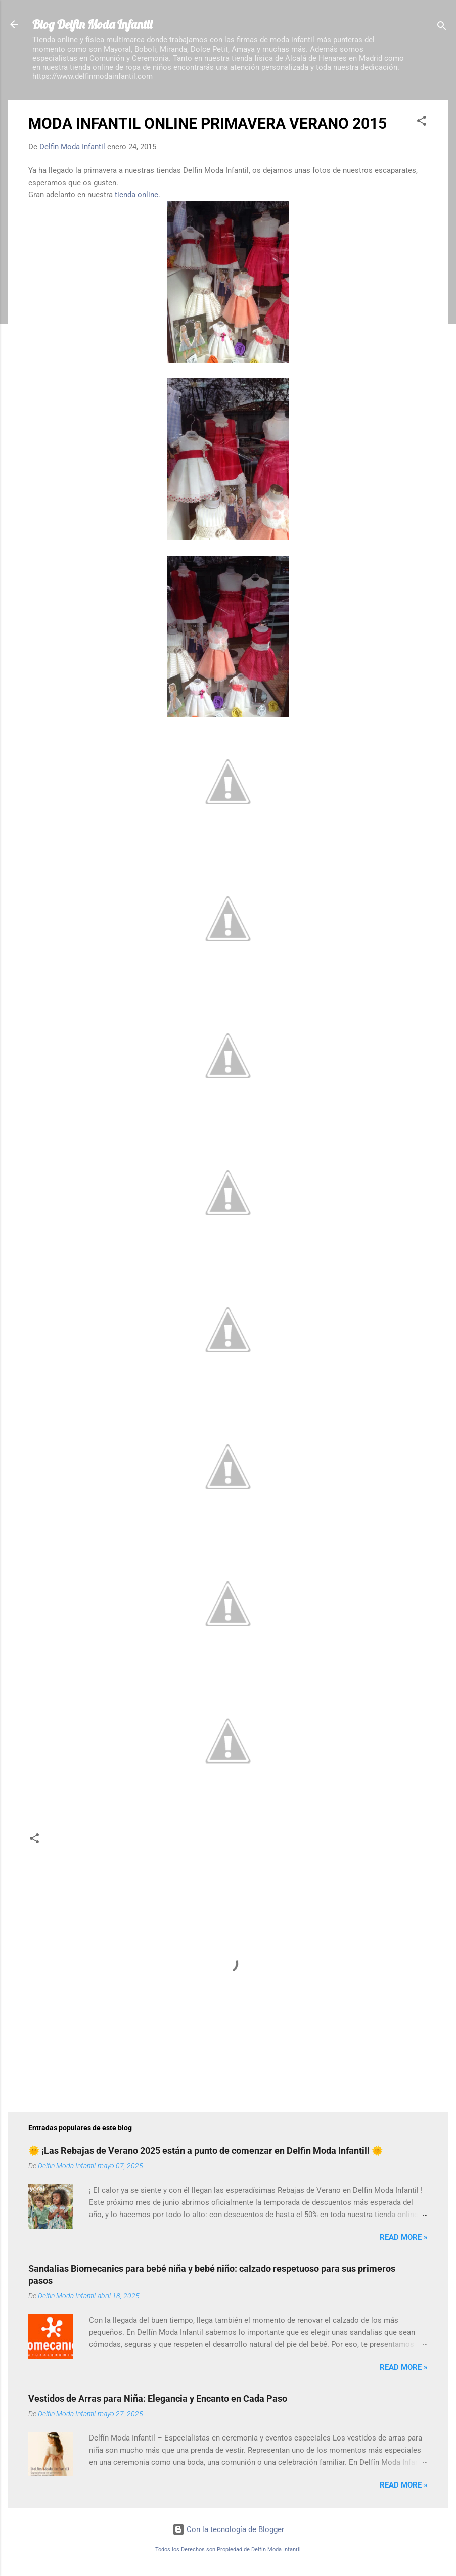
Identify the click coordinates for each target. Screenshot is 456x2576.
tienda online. (137, 194)
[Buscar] (442, 27)
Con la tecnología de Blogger (228, 2529)
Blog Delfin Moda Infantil (92, 24)
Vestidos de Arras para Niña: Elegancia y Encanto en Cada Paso (157, 2398)
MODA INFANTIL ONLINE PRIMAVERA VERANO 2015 (207, 123)
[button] (422, 122)
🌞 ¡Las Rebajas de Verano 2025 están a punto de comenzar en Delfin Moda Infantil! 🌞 (205, 2150)
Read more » (404, 2237)
